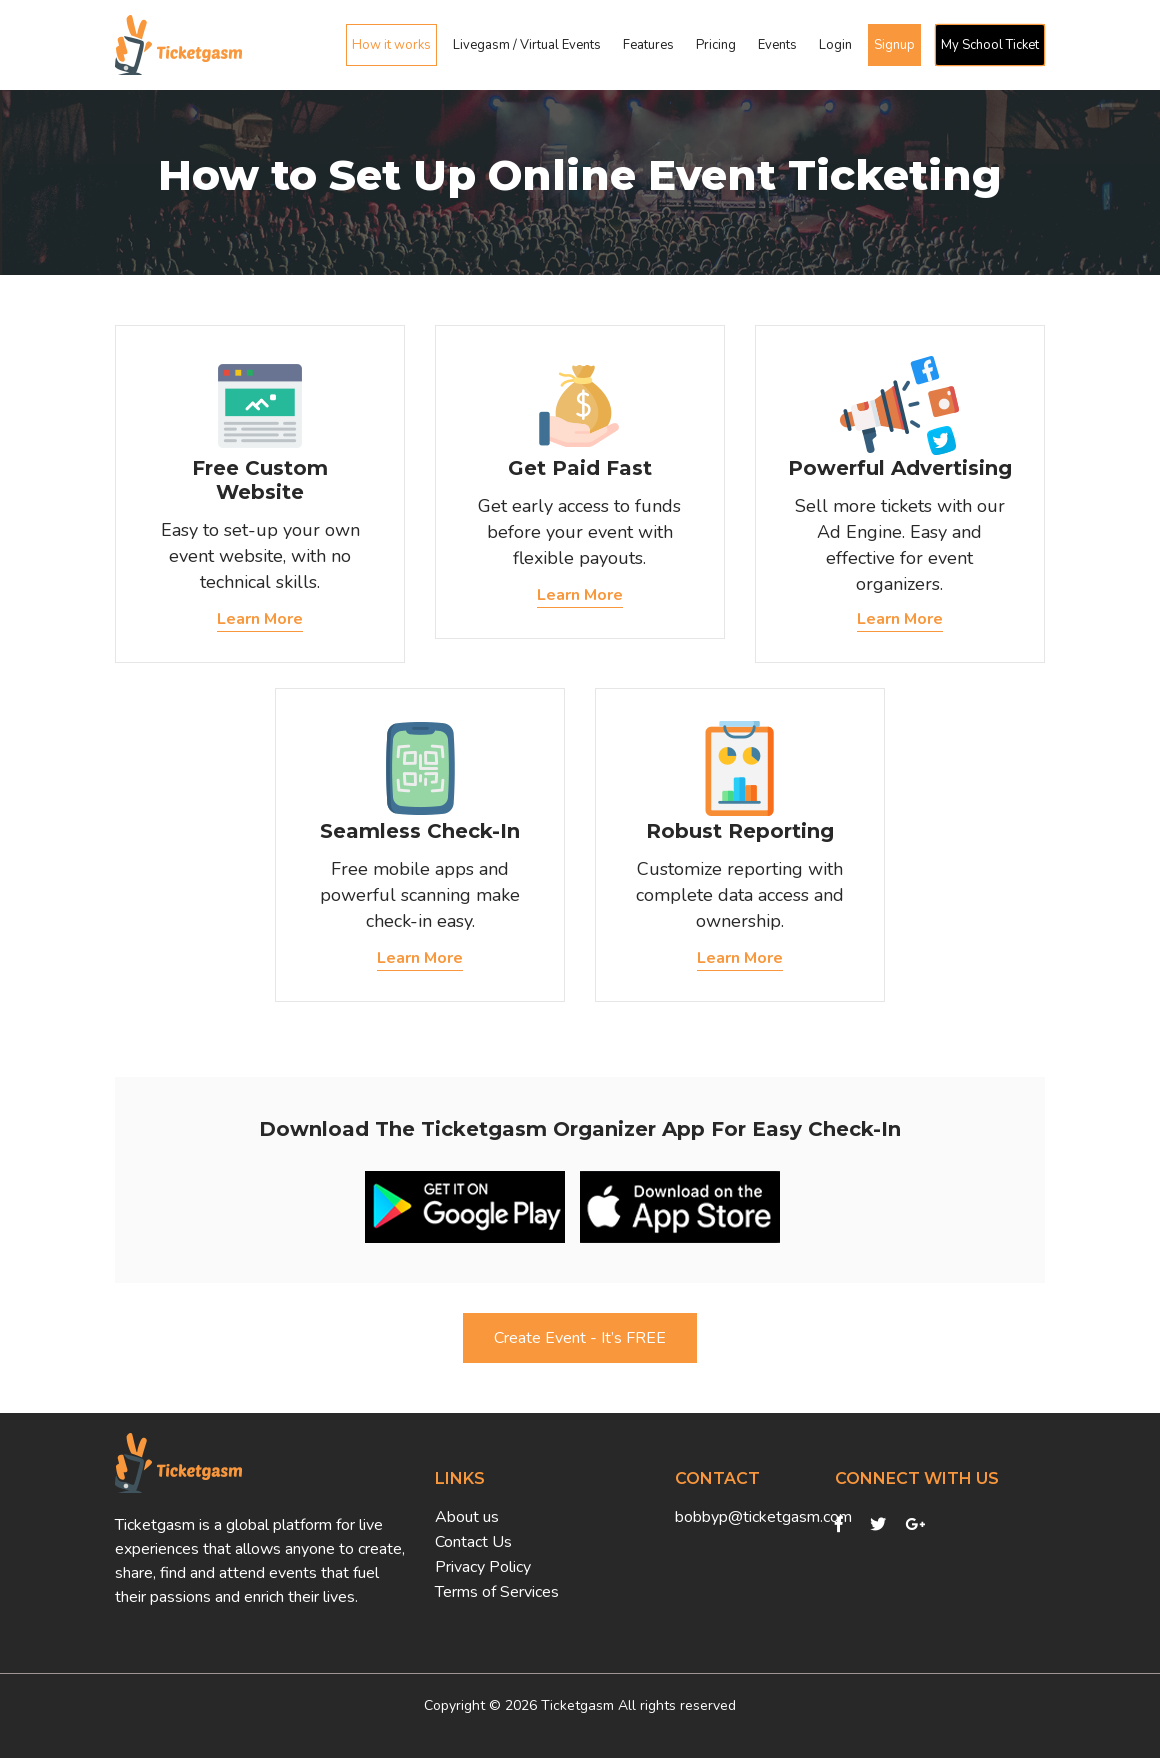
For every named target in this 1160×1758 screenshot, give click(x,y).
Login (835, 45)
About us (467, 1517)
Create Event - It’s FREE (580, 1338)
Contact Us (473, 1542)
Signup (894, 45)
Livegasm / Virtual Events (527, 45)
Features (648, 45)
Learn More (260, 619)
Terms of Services (497, 1592)
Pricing (716, 45)
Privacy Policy (483, 1567)
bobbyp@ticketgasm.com (740, 1517)
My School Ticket (990, 45)
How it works (391, 45)
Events (777, 45)
